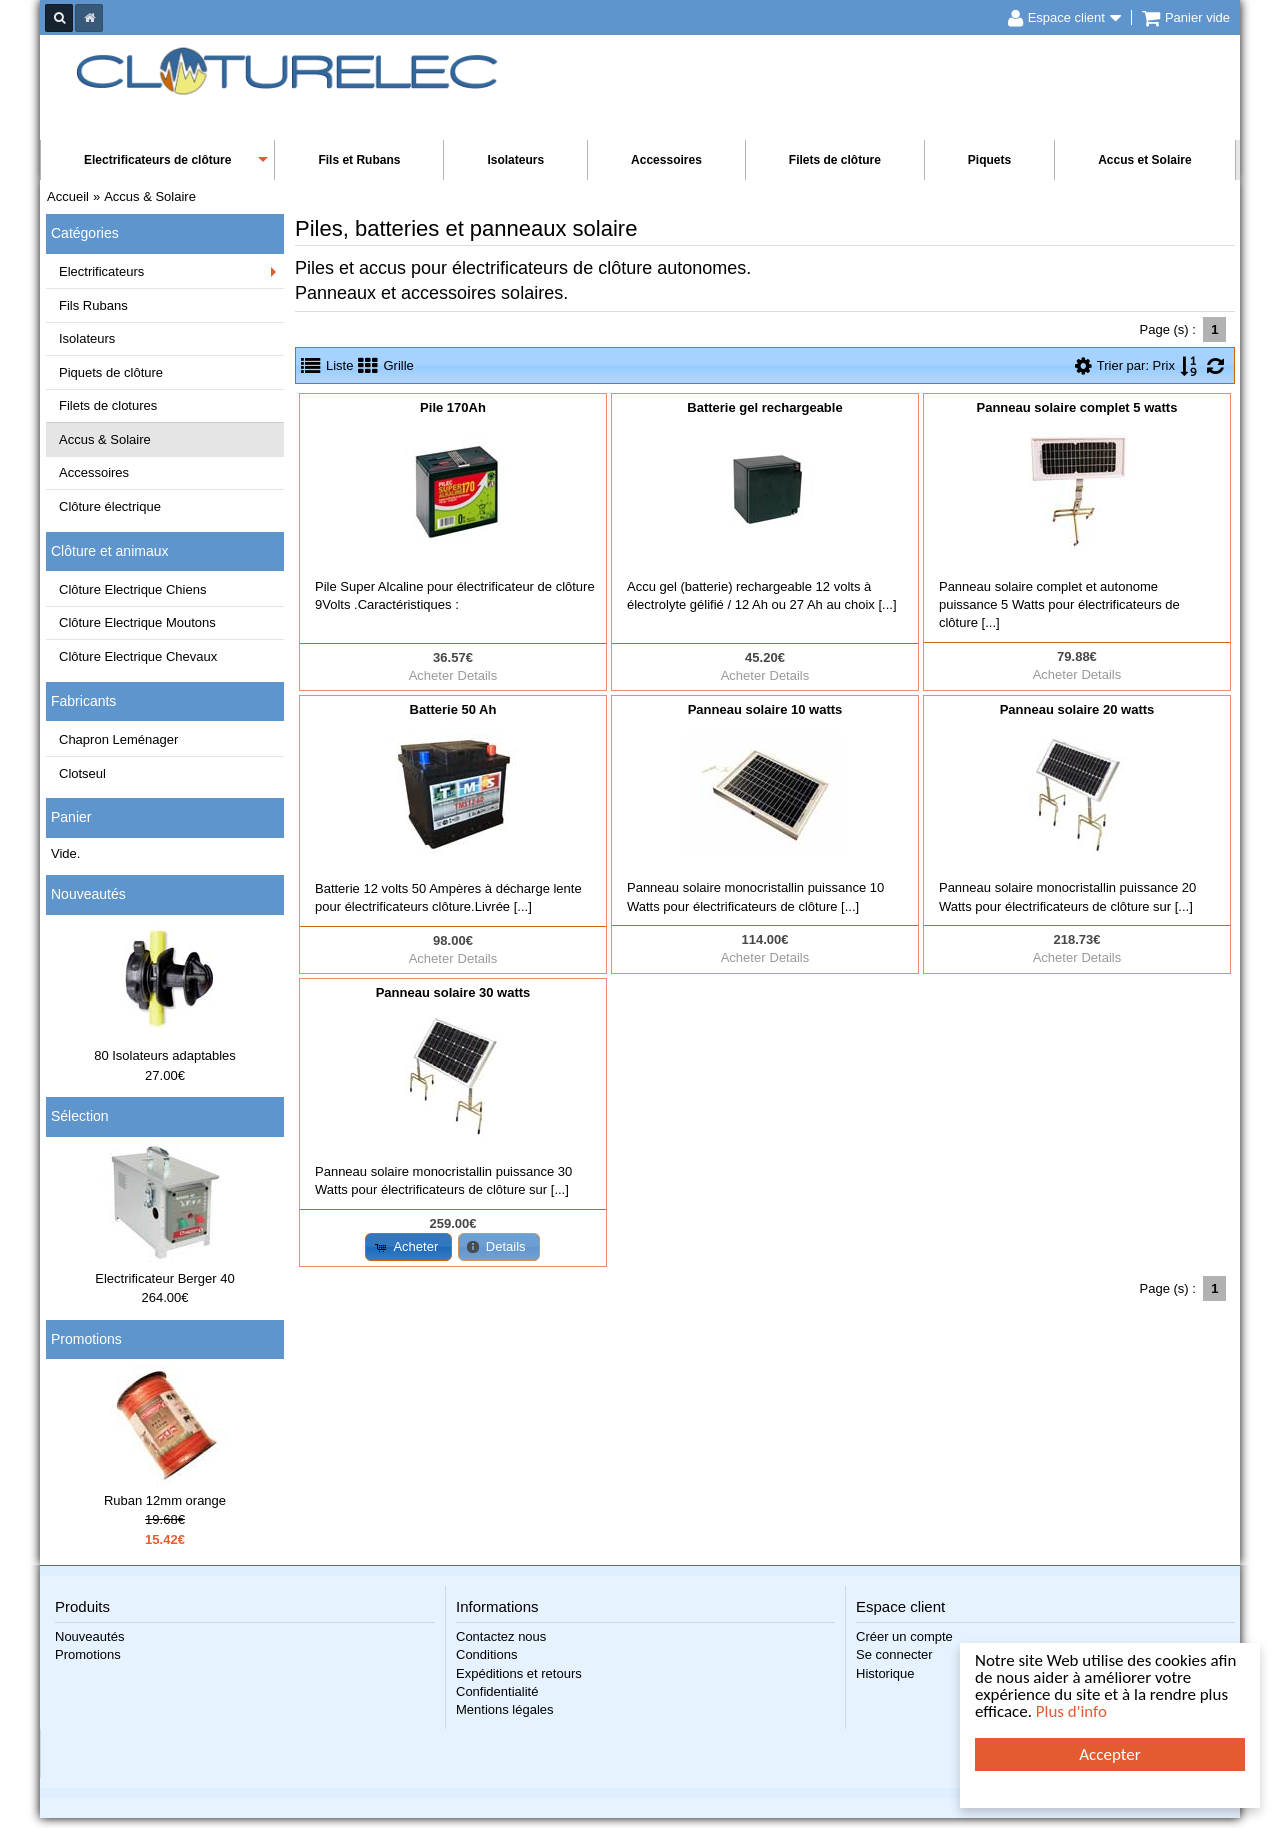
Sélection (80, 1116)
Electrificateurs (101, 271)
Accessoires (666, 160)
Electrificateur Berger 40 (164, 1278)
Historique (885, 1673)
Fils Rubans (93, 305)
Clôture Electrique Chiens (132, 589)
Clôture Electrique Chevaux (138, 656)
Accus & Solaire (105, 439)
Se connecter (894, 1654)
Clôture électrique (110, 506)
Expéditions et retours (519, 1673)
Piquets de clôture (111, 372)
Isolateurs (515, 160)
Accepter (1110, 1754)
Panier (71, 817)
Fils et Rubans (359, 160)
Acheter (431, 675)
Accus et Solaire (1144, 160)
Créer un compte (904, 1636)
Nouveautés (88, 894)
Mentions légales (505, 1709)
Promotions (86, 1339)
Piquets (989, 160)
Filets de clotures (108, 405)
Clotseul (82, 773)
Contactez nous (501, 1636)
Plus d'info (1071, 1712)
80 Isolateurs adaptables (165, 1055)
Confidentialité (497, 1691)
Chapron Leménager (118, 739)
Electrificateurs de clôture (157, 160)
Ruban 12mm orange (165, 1500)
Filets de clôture (835, 160)
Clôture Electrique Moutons (137, 622)
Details (478, 675)
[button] (408, 1246)
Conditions (486, 1654)
